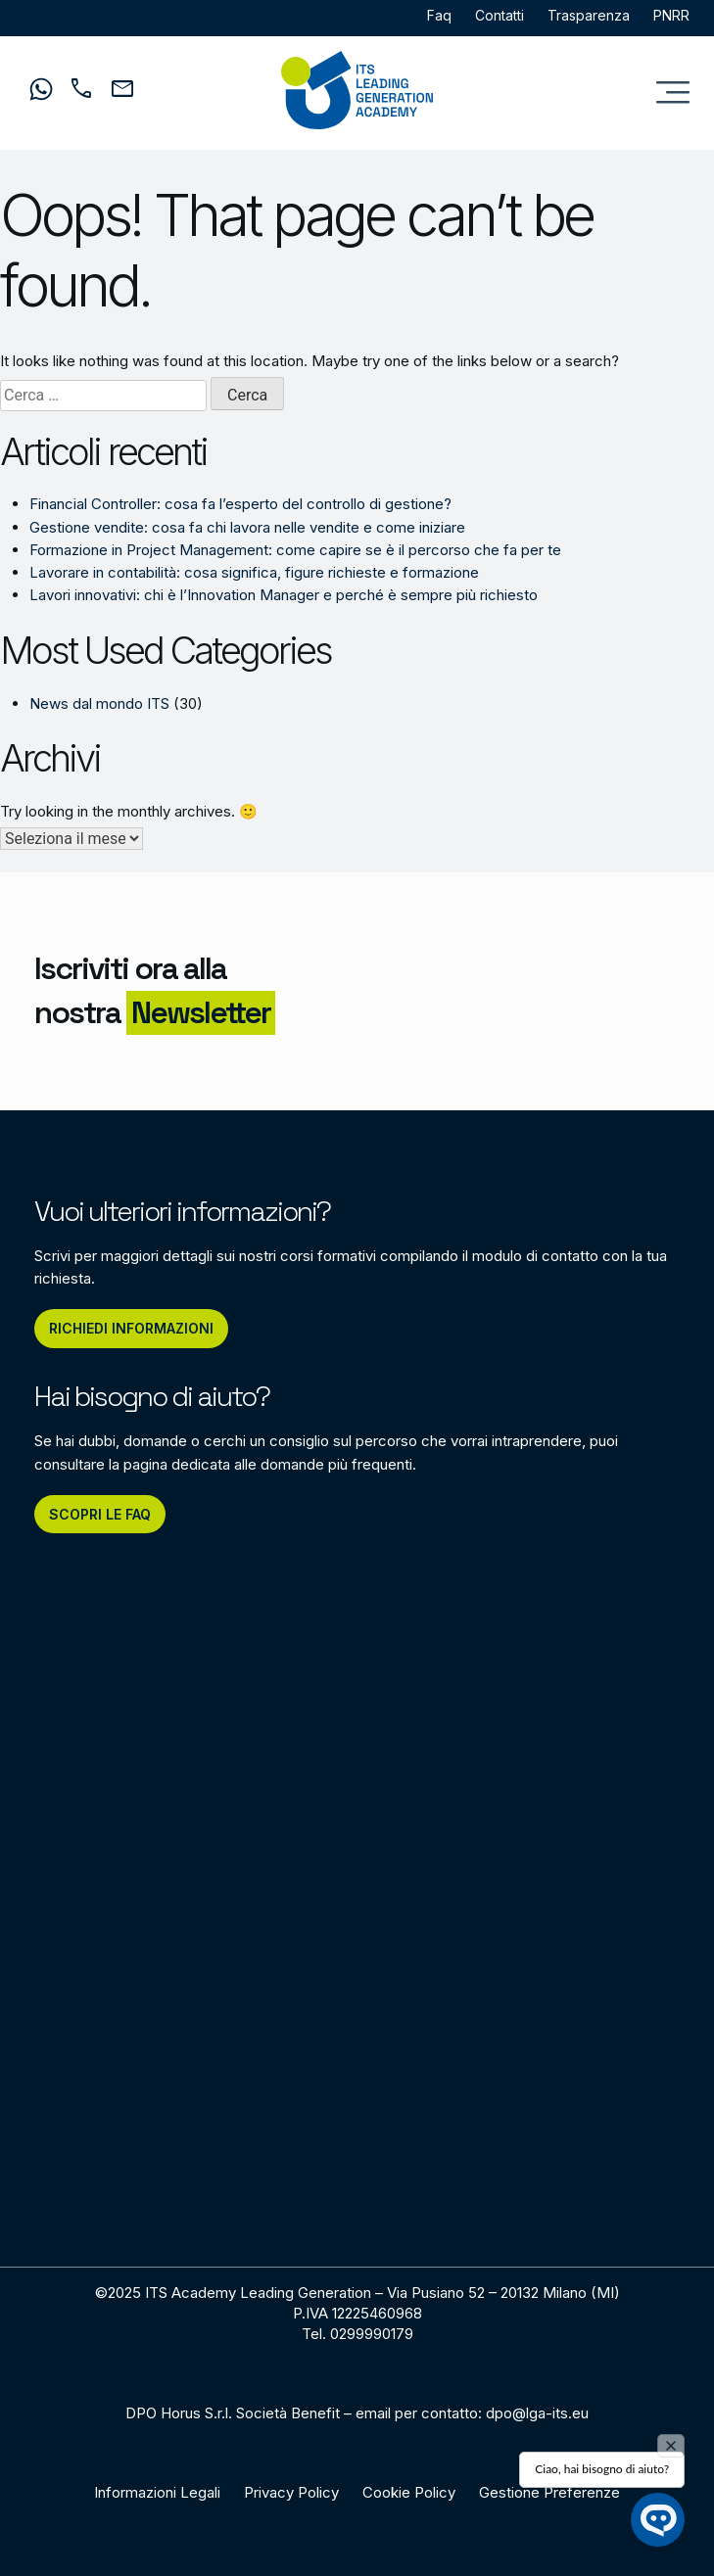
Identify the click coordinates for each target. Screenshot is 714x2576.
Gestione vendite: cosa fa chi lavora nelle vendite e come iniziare (247, 527)
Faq (439, 15)
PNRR (671, 15)
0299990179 (371, 2333)
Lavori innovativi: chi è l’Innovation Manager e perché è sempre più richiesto (283, 594)
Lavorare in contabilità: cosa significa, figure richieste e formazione (254, 572)
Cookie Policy (408, 2492)
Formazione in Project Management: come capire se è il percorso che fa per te (295, 549)
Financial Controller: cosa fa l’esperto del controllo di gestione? (240, 503)
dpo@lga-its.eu (537, 2413)
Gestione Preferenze (549, 2492)
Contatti (499, 15)
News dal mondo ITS (99, 703)
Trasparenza (588, 15)
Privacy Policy (291, 2492)
